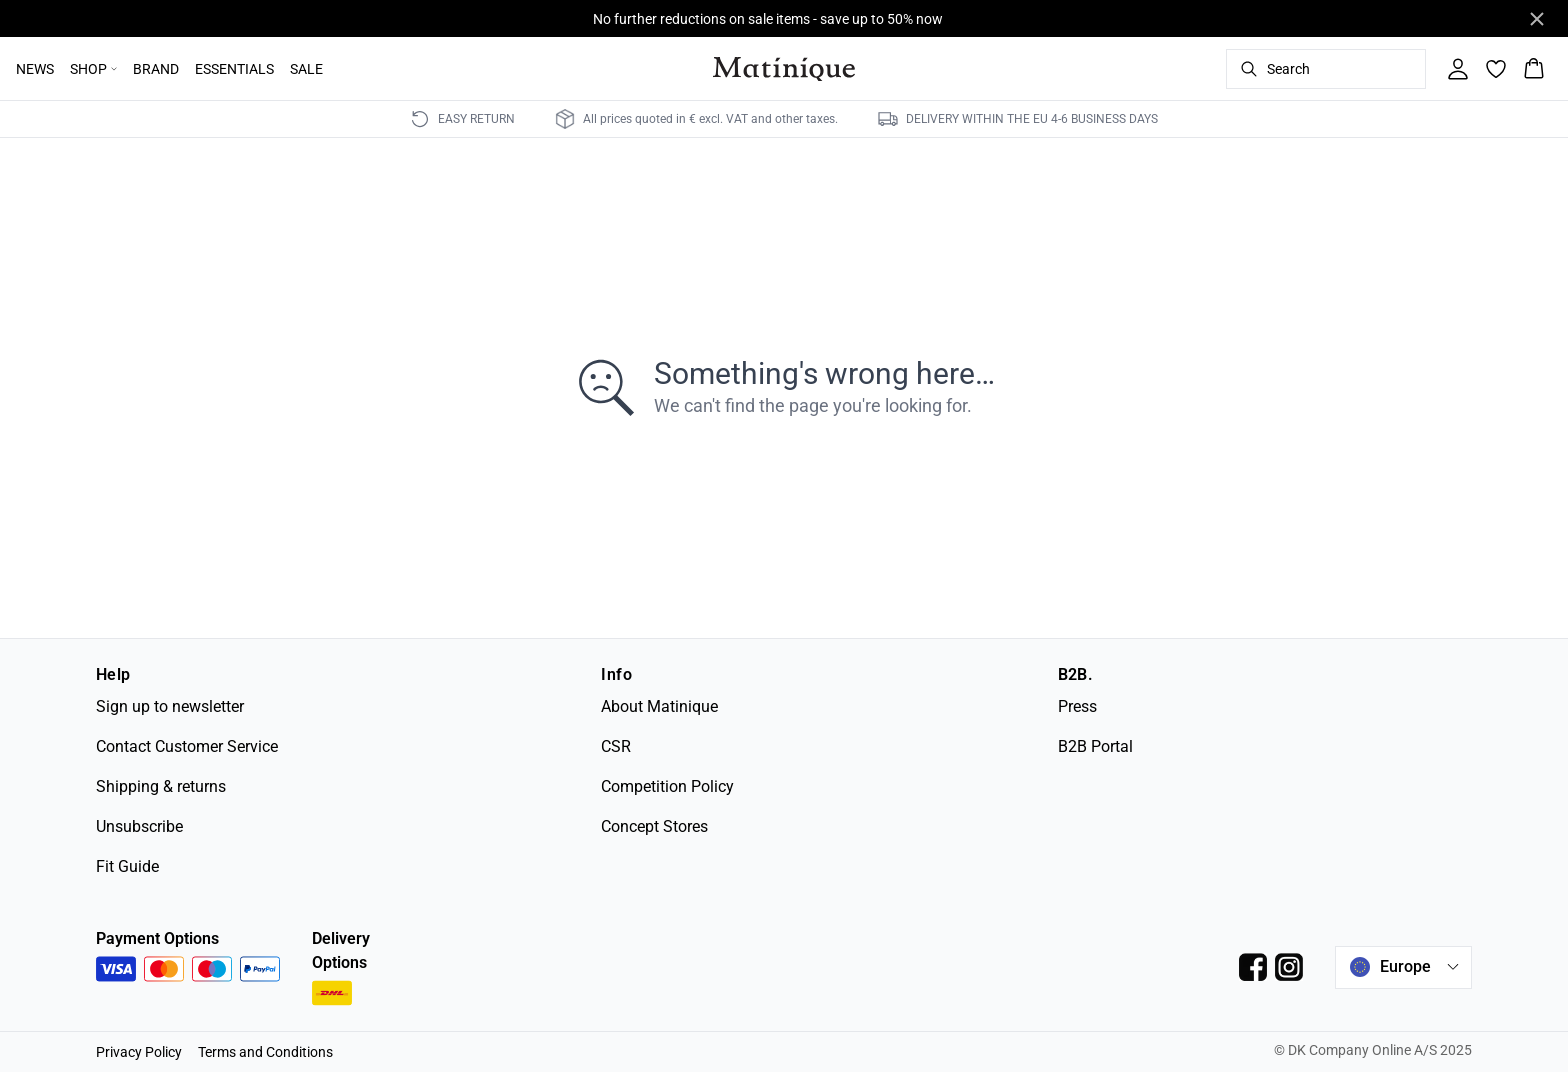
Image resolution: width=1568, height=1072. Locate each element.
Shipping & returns (161, 786)
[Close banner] (1537, 19)
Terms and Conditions (265, 1052)
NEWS (35, 69)
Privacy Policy (139, 1052)
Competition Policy (667, 786)
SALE (306, 69)
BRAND (156, 69)
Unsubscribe (139, 826)
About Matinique (659, 706)
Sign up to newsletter (170, 706)
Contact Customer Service (187, 746)
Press (1077, 706)
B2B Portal (1095, 746)
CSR (616, 746)
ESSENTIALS (234, 69)
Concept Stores (654, 826)
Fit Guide (127, 866)
